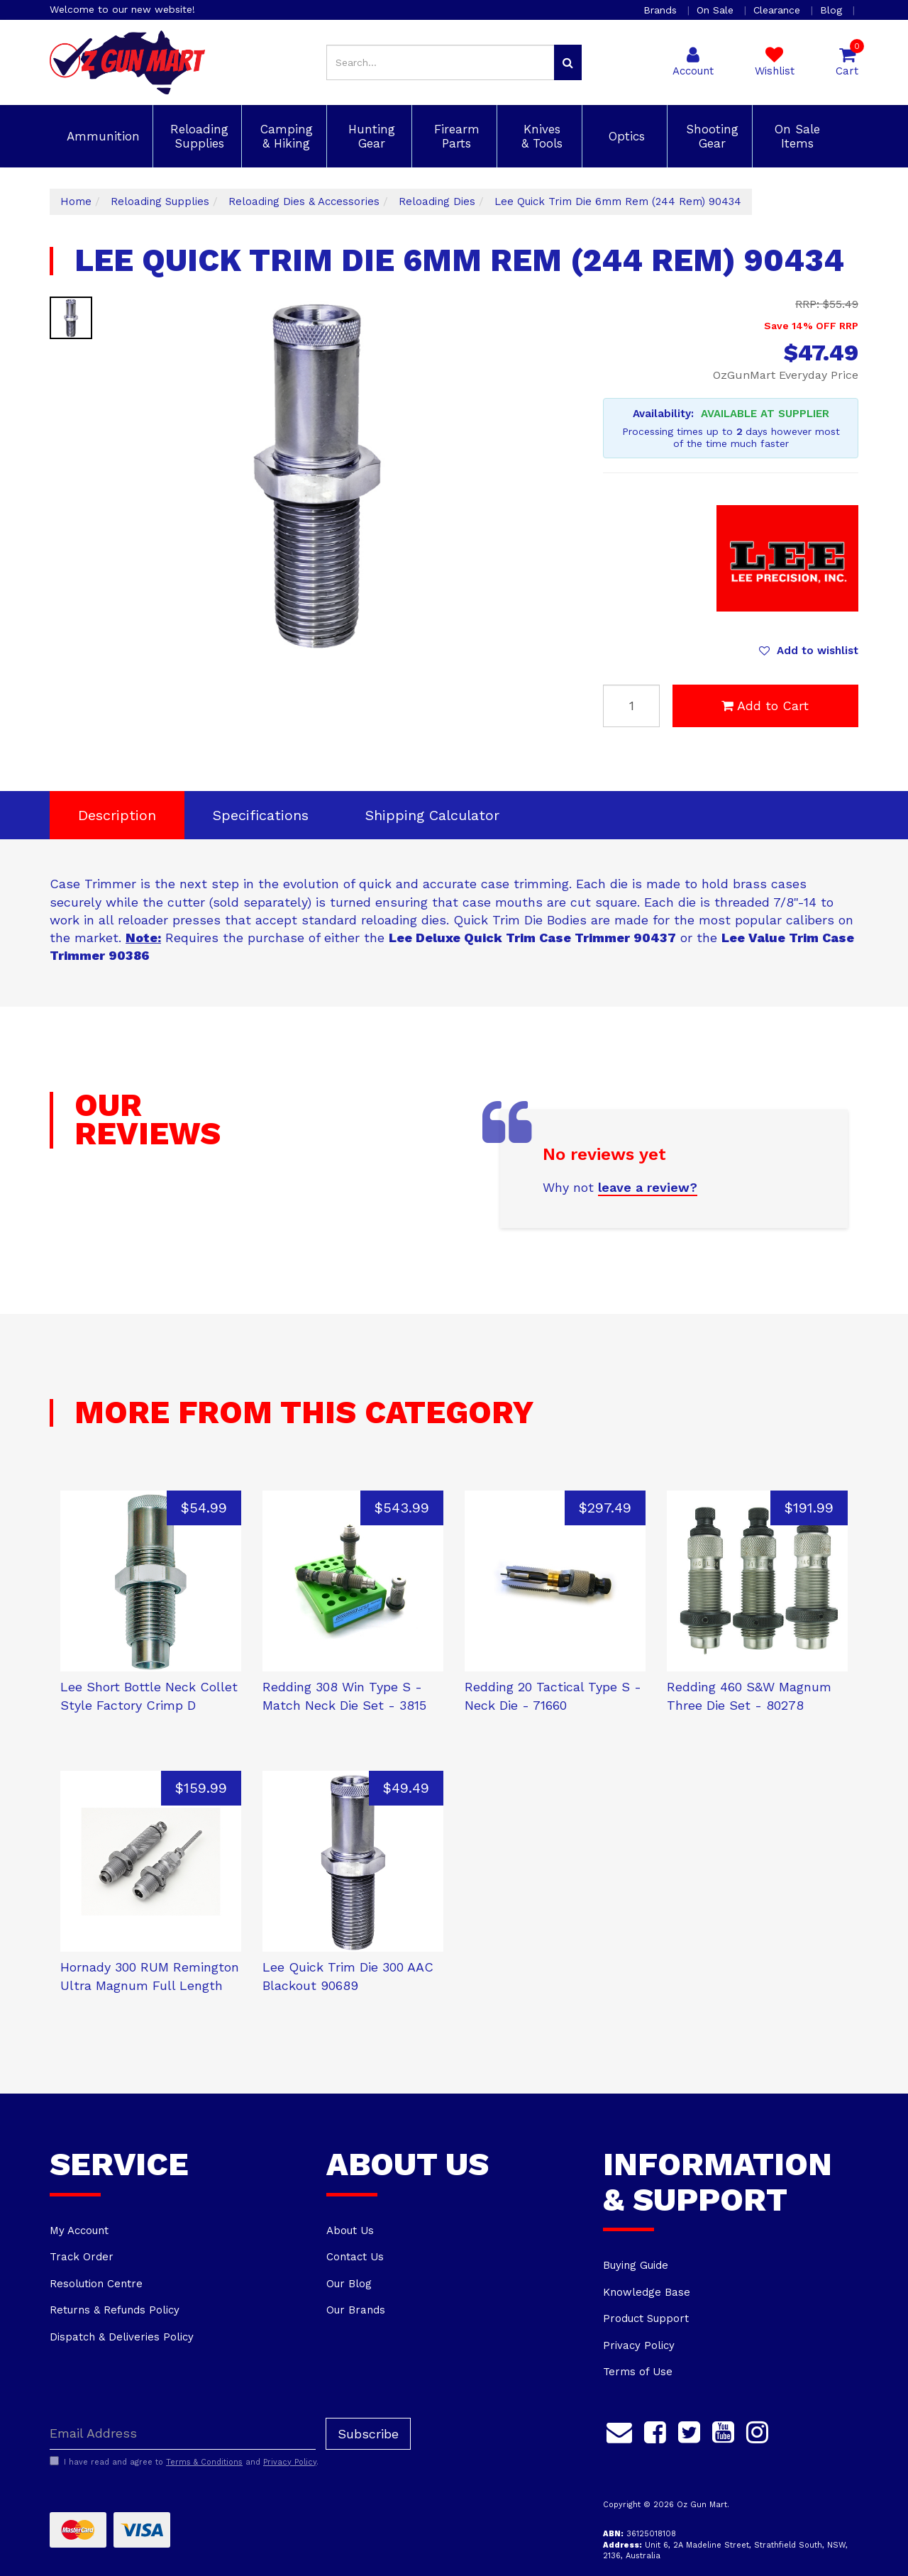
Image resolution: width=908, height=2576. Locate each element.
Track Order (82, 2256)
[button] (808, 650)
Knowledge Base (646, 2292)
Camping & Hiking (284, 136)
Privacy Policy (639, 2345)
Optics (624, 136)
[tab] (117, 815)
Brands (661, 10)
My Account (79, 2230)
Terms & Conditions (204, 2462)
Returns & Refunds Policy (114, 2310)
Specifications (261, 815)
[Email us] (619, 2430)
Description (117, 815)
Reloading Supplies (197, 136)
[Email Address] (183, 2434)
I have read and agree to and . (184, 2462)
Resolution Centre (96, 2283)
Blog (833, 10)
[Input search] (440, 62)
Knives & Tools (540, 136)
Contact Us (355, 2256)
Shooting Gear (710, 136)
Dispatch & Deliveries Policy (122, 2337)
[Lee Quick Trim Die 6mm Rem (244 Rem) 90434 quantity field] (631, 706)
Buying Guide (635, 2265)
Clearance (778, 10)
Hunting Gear (369, 136)
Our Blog (349, 2283)
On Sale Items (795, 136)
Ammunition (101, 136)
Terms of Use (637, 2371)
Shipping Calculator (432, 815)
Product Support (646, 2318)
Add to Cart (765, 705)
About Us (350, 2230)
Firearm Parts (455, 136)
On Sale (717, 10)
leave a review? (647, 1187)
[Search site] (568, 62)
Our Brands (355, 2310)
